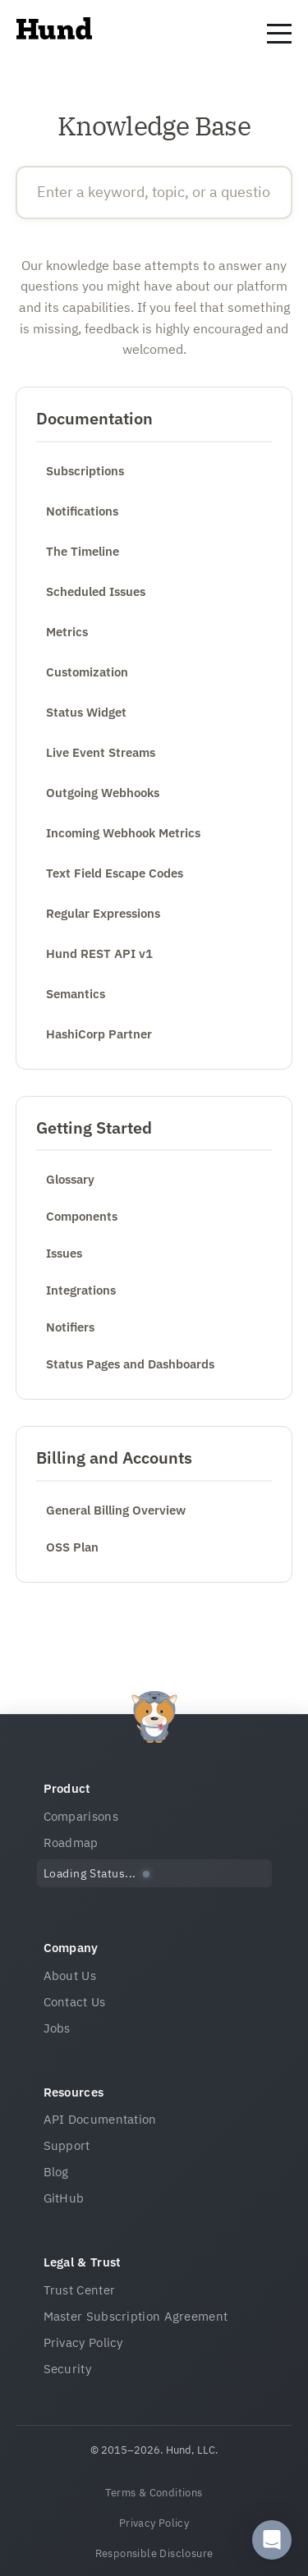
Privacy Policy (83, 2342)
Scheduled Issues (95, 591)
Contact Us (75, 2002)
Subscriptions (85, 471)
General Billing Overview (116, 1510)
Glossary (70, 1179)
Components (81, 1216)
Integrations (81, 1290)
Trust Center (80, 2290)
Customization (87, 672)
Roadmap (71, 1842)
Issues (64, 1253)
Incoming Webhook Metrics (123, 833)
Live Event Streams (100, 752)
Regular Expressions (103, 913)
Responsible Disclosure (154, 2553)
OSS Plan (72, 1547)
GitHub (64, 2198)
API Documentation (100, 2119)
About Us (70, 1975)
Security (67, 2369)
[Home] (54, 33)
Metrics (67, 631)
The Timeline (82, 551)
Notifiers (70, 1327)
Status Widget (86, 712)
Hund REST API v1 (99, 953)
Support (67, 2145)
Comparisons (81, 1816)
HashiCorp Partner (99, 1034)
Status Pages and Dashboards (130, 1364)
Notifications (82, 511)
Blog (56, 2172)
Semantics (75, 994)
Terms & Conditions (153, 2493)
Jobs (57, 2028)
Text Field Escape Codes (114, 873)
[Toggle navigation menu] (279, 34)
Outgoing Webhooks (102, 792)
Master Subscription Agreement (136, 2316)
